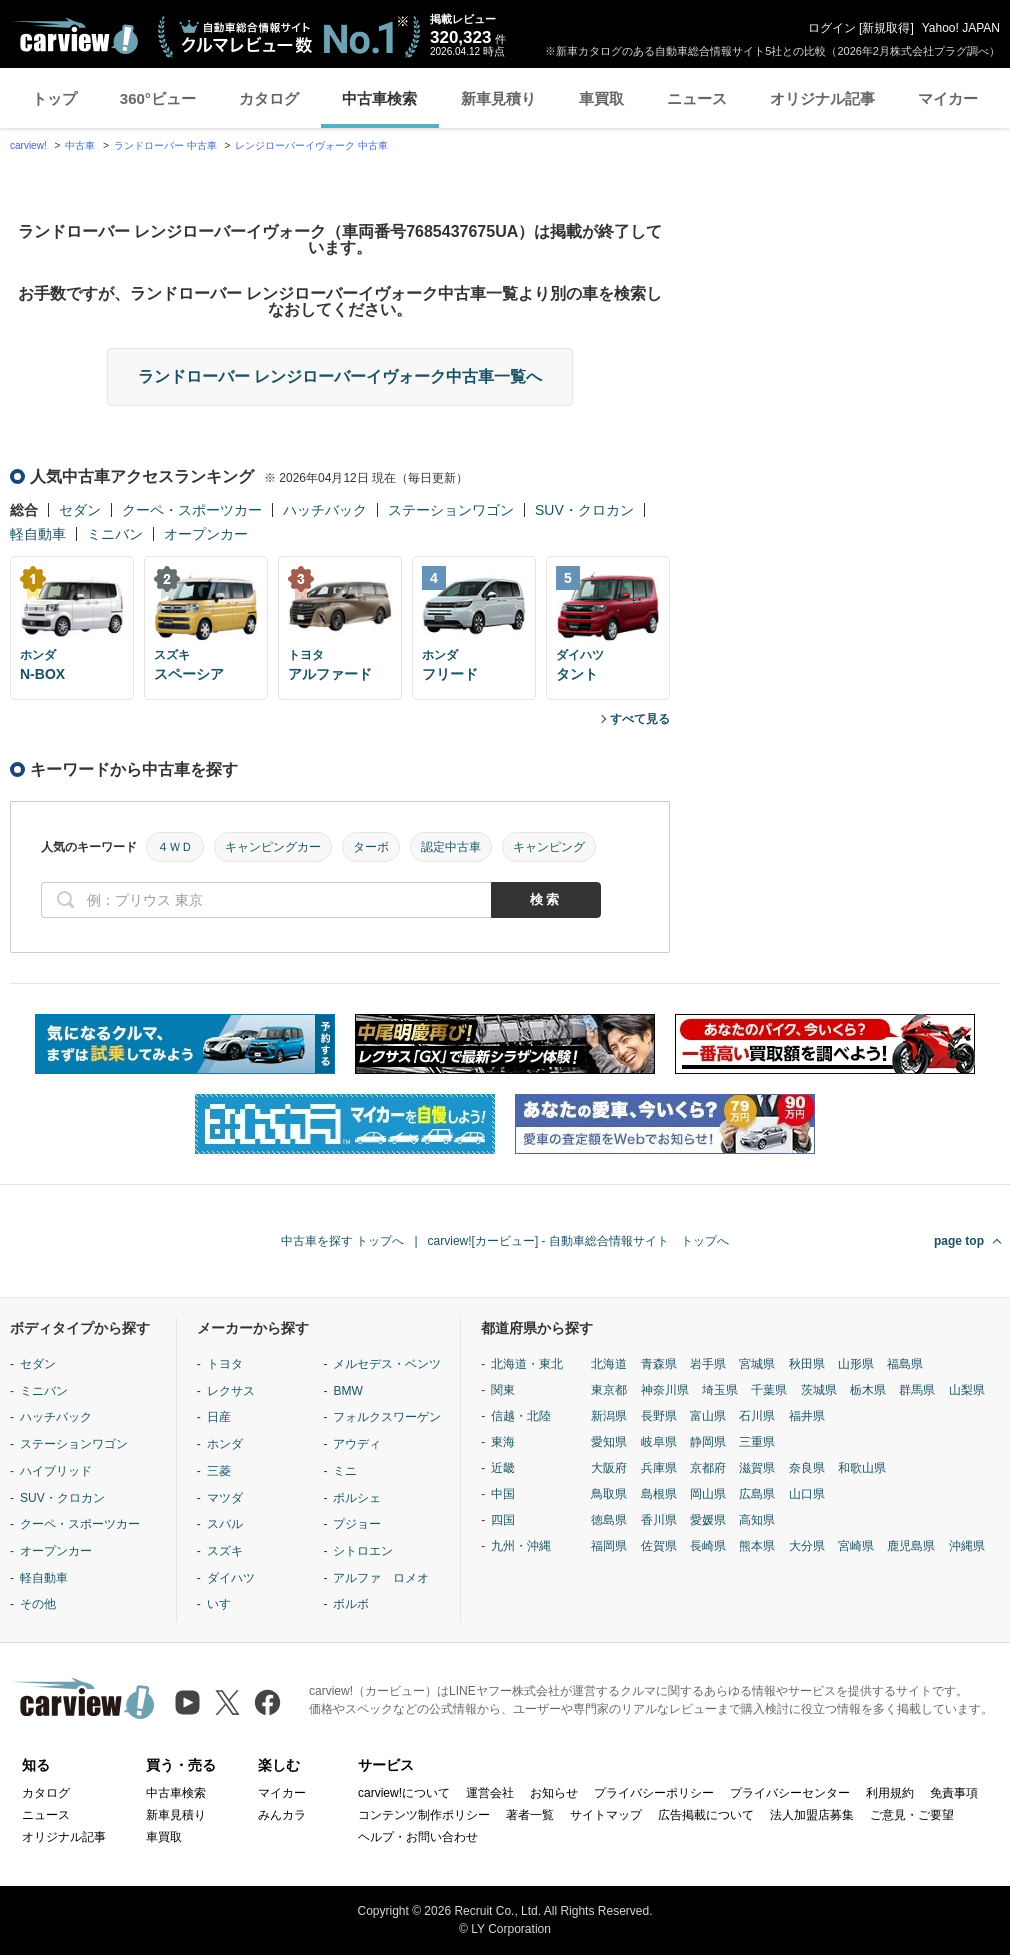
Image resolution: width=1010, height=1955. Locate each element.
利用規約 (890, 1793)
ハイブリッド (56, 1471)
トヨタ (225, 1364)
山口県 (807, 1494)
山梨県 (967, 1390)
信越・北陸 (521, 1416)
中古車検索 (379, 98)
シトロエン (363, 1551)
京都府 (708, 1468)
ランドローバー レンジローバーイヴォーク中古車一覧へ (340, 376)
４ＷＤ (175, 847)
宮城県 (757, 1364)
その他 (38, 1604)
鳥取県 (609, 1494)
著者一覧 (530, 1815)
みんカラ (282, 1815)
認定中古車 (451, 847)
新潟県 (609, 1416)
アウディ (357, 1444)
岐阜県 (659, 1442)
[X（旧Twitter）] (227, 1702)
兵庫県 (659, 1468)
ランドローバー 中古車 (165, 145)
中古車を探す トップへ (342, 1241)
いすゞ (225, 1604)
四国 (503, 1520)
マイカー (948, 98)
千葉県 (769, 1390)
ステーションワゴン (451, 510)
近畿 (503, 1468)
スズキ (225, 1551)
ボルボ (351, 1604)
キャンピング (549, 847)
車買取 (601, 98)
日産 (219, 1417)
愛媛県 (708, 1520)
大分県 (807, 1546)
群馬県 (917, 1390)
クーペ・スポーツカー (192, 510)
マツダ (225, 1498)
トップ (54, 98)
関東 (503, 1390)
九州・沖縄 (521, 1546)
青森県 (659, 1364)
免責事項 (954, 1793)
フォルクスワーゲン (387, 1417)
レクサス (231, 1391)
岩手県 (708, 1364)
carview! (28, 145)
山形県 (856, 1364)
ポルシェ (357, 1498)
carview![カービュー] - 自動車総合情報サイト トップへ (578, 1241)
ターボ (371, 847)
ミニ (345, 1471)
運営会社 (490, 1793)
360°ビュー (158, 98)
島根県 (659, 1494)
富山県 (708, 1416)
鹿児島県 (911, 1546)
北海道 (609, 1364)
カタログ (269, 98)
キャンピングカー (273, 847)
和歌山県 (862, 1468)
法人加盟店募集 (812, 1815)
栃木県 (868, 1390)
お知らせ (554, 1793)
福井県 (807, 1416)
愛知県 (609, 1442)
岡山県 (708, 1494)
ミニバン (115, 534)
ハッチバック (325, 510)
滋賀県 (757, 1468)
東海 (503, 1442)
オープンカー (206, 534)
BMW (347, 1391)
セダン (80, 510)
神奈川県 (665, 1390)
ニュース (697, 98)
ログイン (832, 28)
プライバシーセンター (790, 1793)
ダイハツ (231, 1578)
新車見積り (498, 98)
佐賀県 (659, 1546)
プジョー (357, 1524)
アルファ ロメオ (381, 1578)
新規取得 (886, 28)
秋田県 (807, 1364)
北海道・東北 (527, 1364)
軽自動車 (38, 534)
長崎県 (708, 1546)
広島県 (757, 1494)
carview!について (404, 1793)
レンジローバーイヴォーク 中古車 (311, 145)
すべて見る (640, 719)
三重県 (757, 1442)
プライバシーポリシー (654, 1793)
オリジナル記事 (822, 98)
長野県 (659, 1416)
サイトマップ (606, 1815)
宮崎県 (856, 1546)
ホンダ (225, 1444)
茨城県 (819, 1390)
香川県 (659, 1520)
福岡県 (609, 1546)
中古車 (80, 145)
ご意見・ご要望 (912, 1815)
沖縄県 (967, 1546)
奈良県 (807, 1468)
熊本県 (757, 1546)
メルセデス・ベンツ (387, 1364)
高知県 (757, 1520)
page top (959, 1241)
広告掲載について (706, 1815)
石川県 (757, 1416)
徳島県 (609, 1520)
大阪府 (609, 1468)
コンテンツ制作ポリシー (424, 1815)
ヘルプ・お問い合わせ (418, 1837)
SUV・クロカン (584, 510)
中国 (503, 1494)
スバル (225, 1524)
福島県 (905, 1364)
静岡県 (708, 1442)
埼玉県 (720, 1390)
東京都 (609, 1390)
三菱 (219, 1471)
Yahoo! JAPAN (961, 28)
